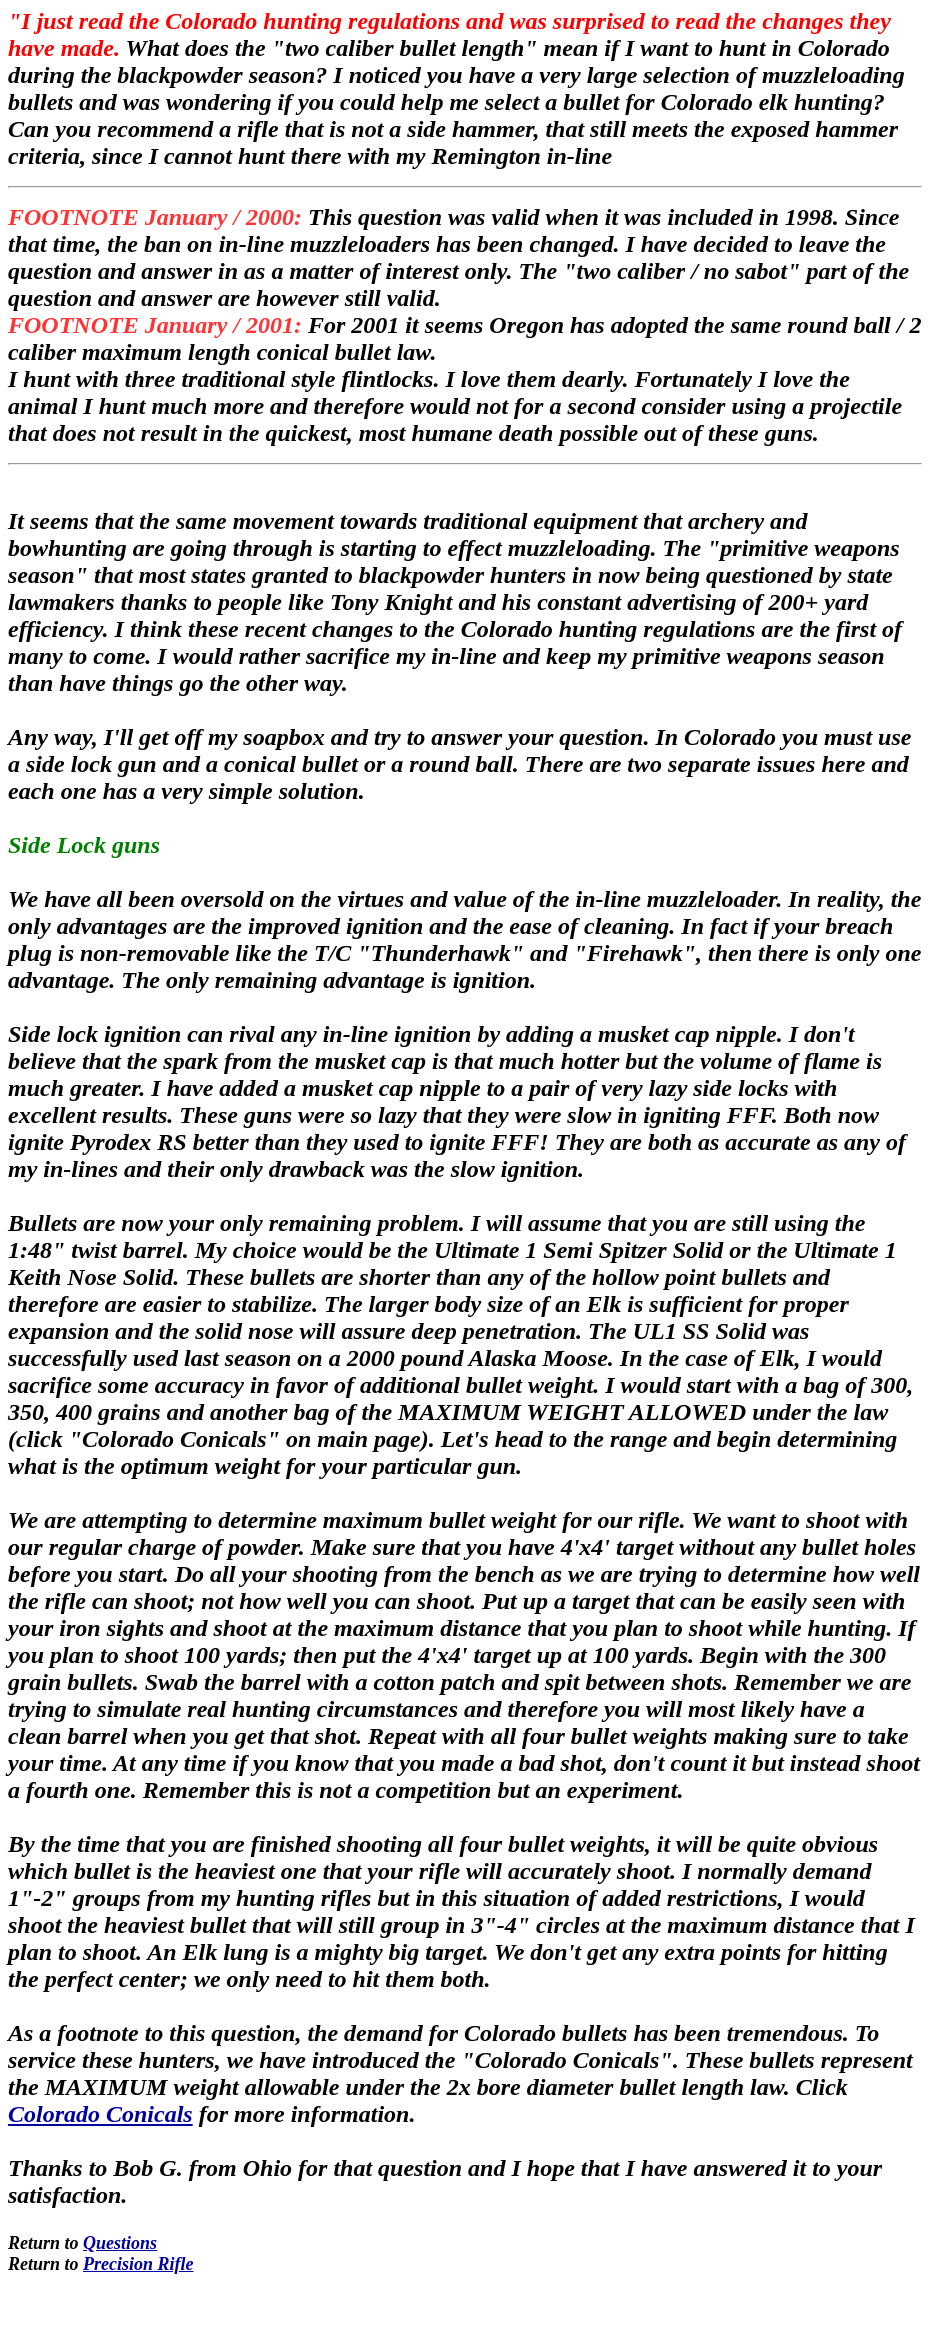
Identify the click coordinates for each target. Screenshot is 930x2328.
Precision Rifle (138, 2264)
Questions (120, 2243)
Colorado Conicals (100, 2114)
